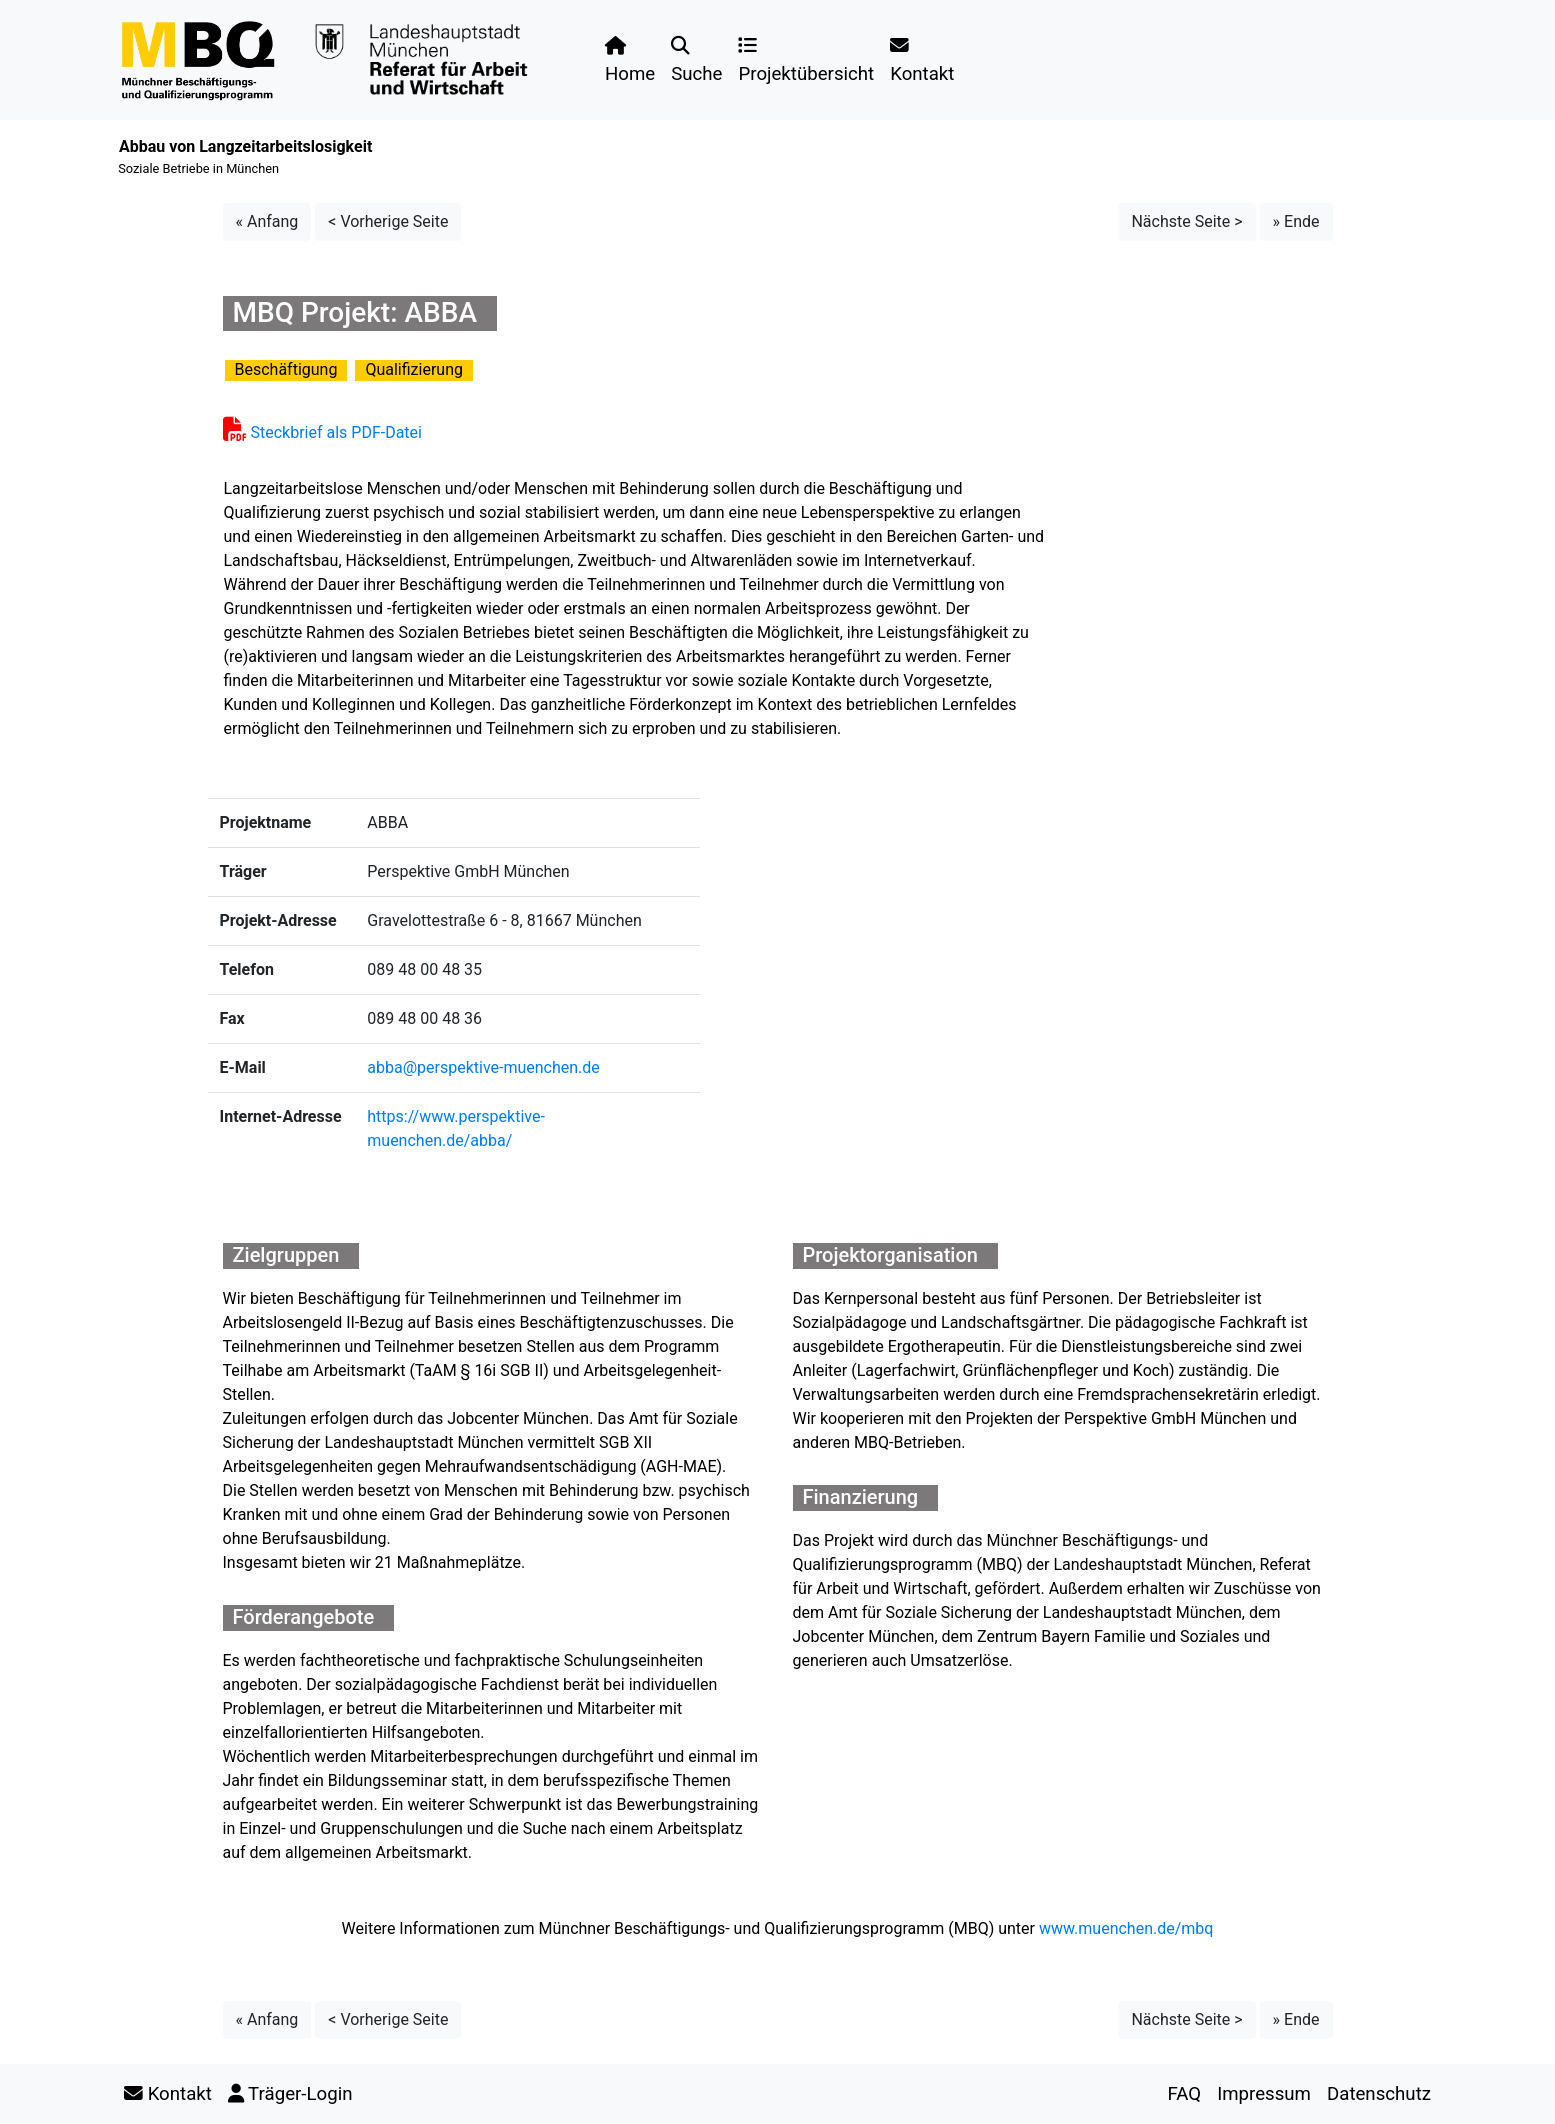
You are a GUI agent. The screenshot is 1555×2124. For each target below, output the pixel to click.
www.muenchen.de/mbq (1126, 1928)
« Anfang (267, 221)
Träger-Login (290, 2094)
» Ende (1296, 221)
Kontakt (922, 60)
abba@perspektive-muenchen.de (483, 1067)
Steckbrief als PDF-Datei (322, 432)
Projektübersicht (806, 60)
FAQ (1184, 2094)
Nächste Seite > (1186, 221)
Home (630, 60)
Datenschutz (1379, 2094)
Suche (696, 60)
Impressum (1264, 2094)
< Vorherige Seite (388, 221)
